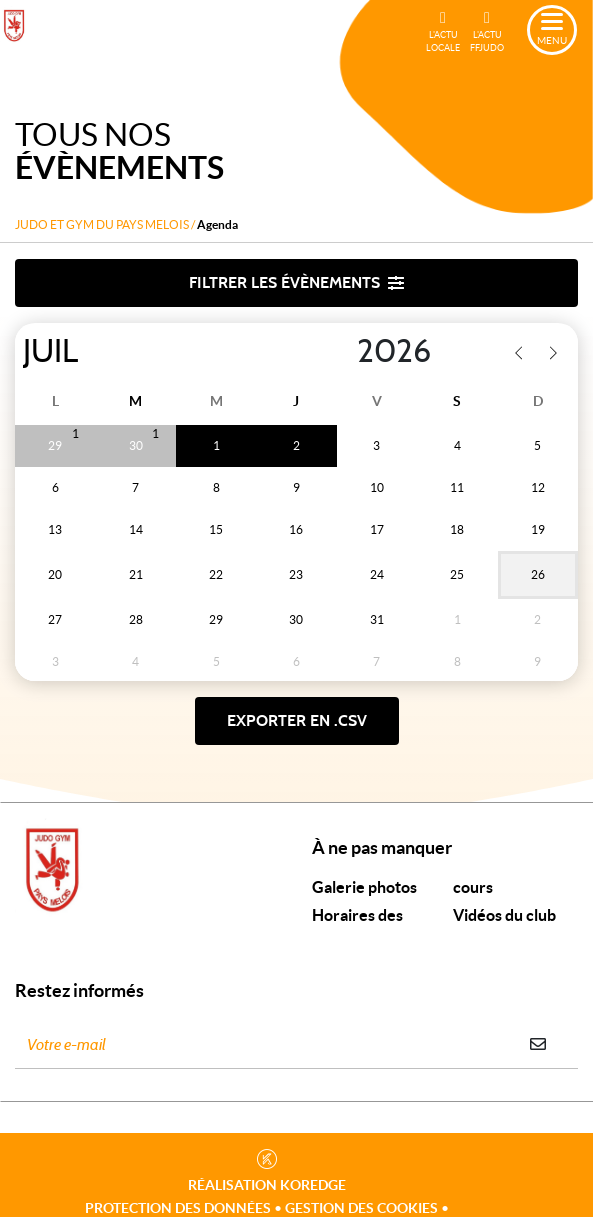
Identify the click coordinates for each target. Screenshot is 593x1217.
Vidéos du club (504, 915)
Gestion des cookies (361, 1208)
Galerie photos (364, 887)
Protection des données (178, 1208)
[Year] (341, 352)
